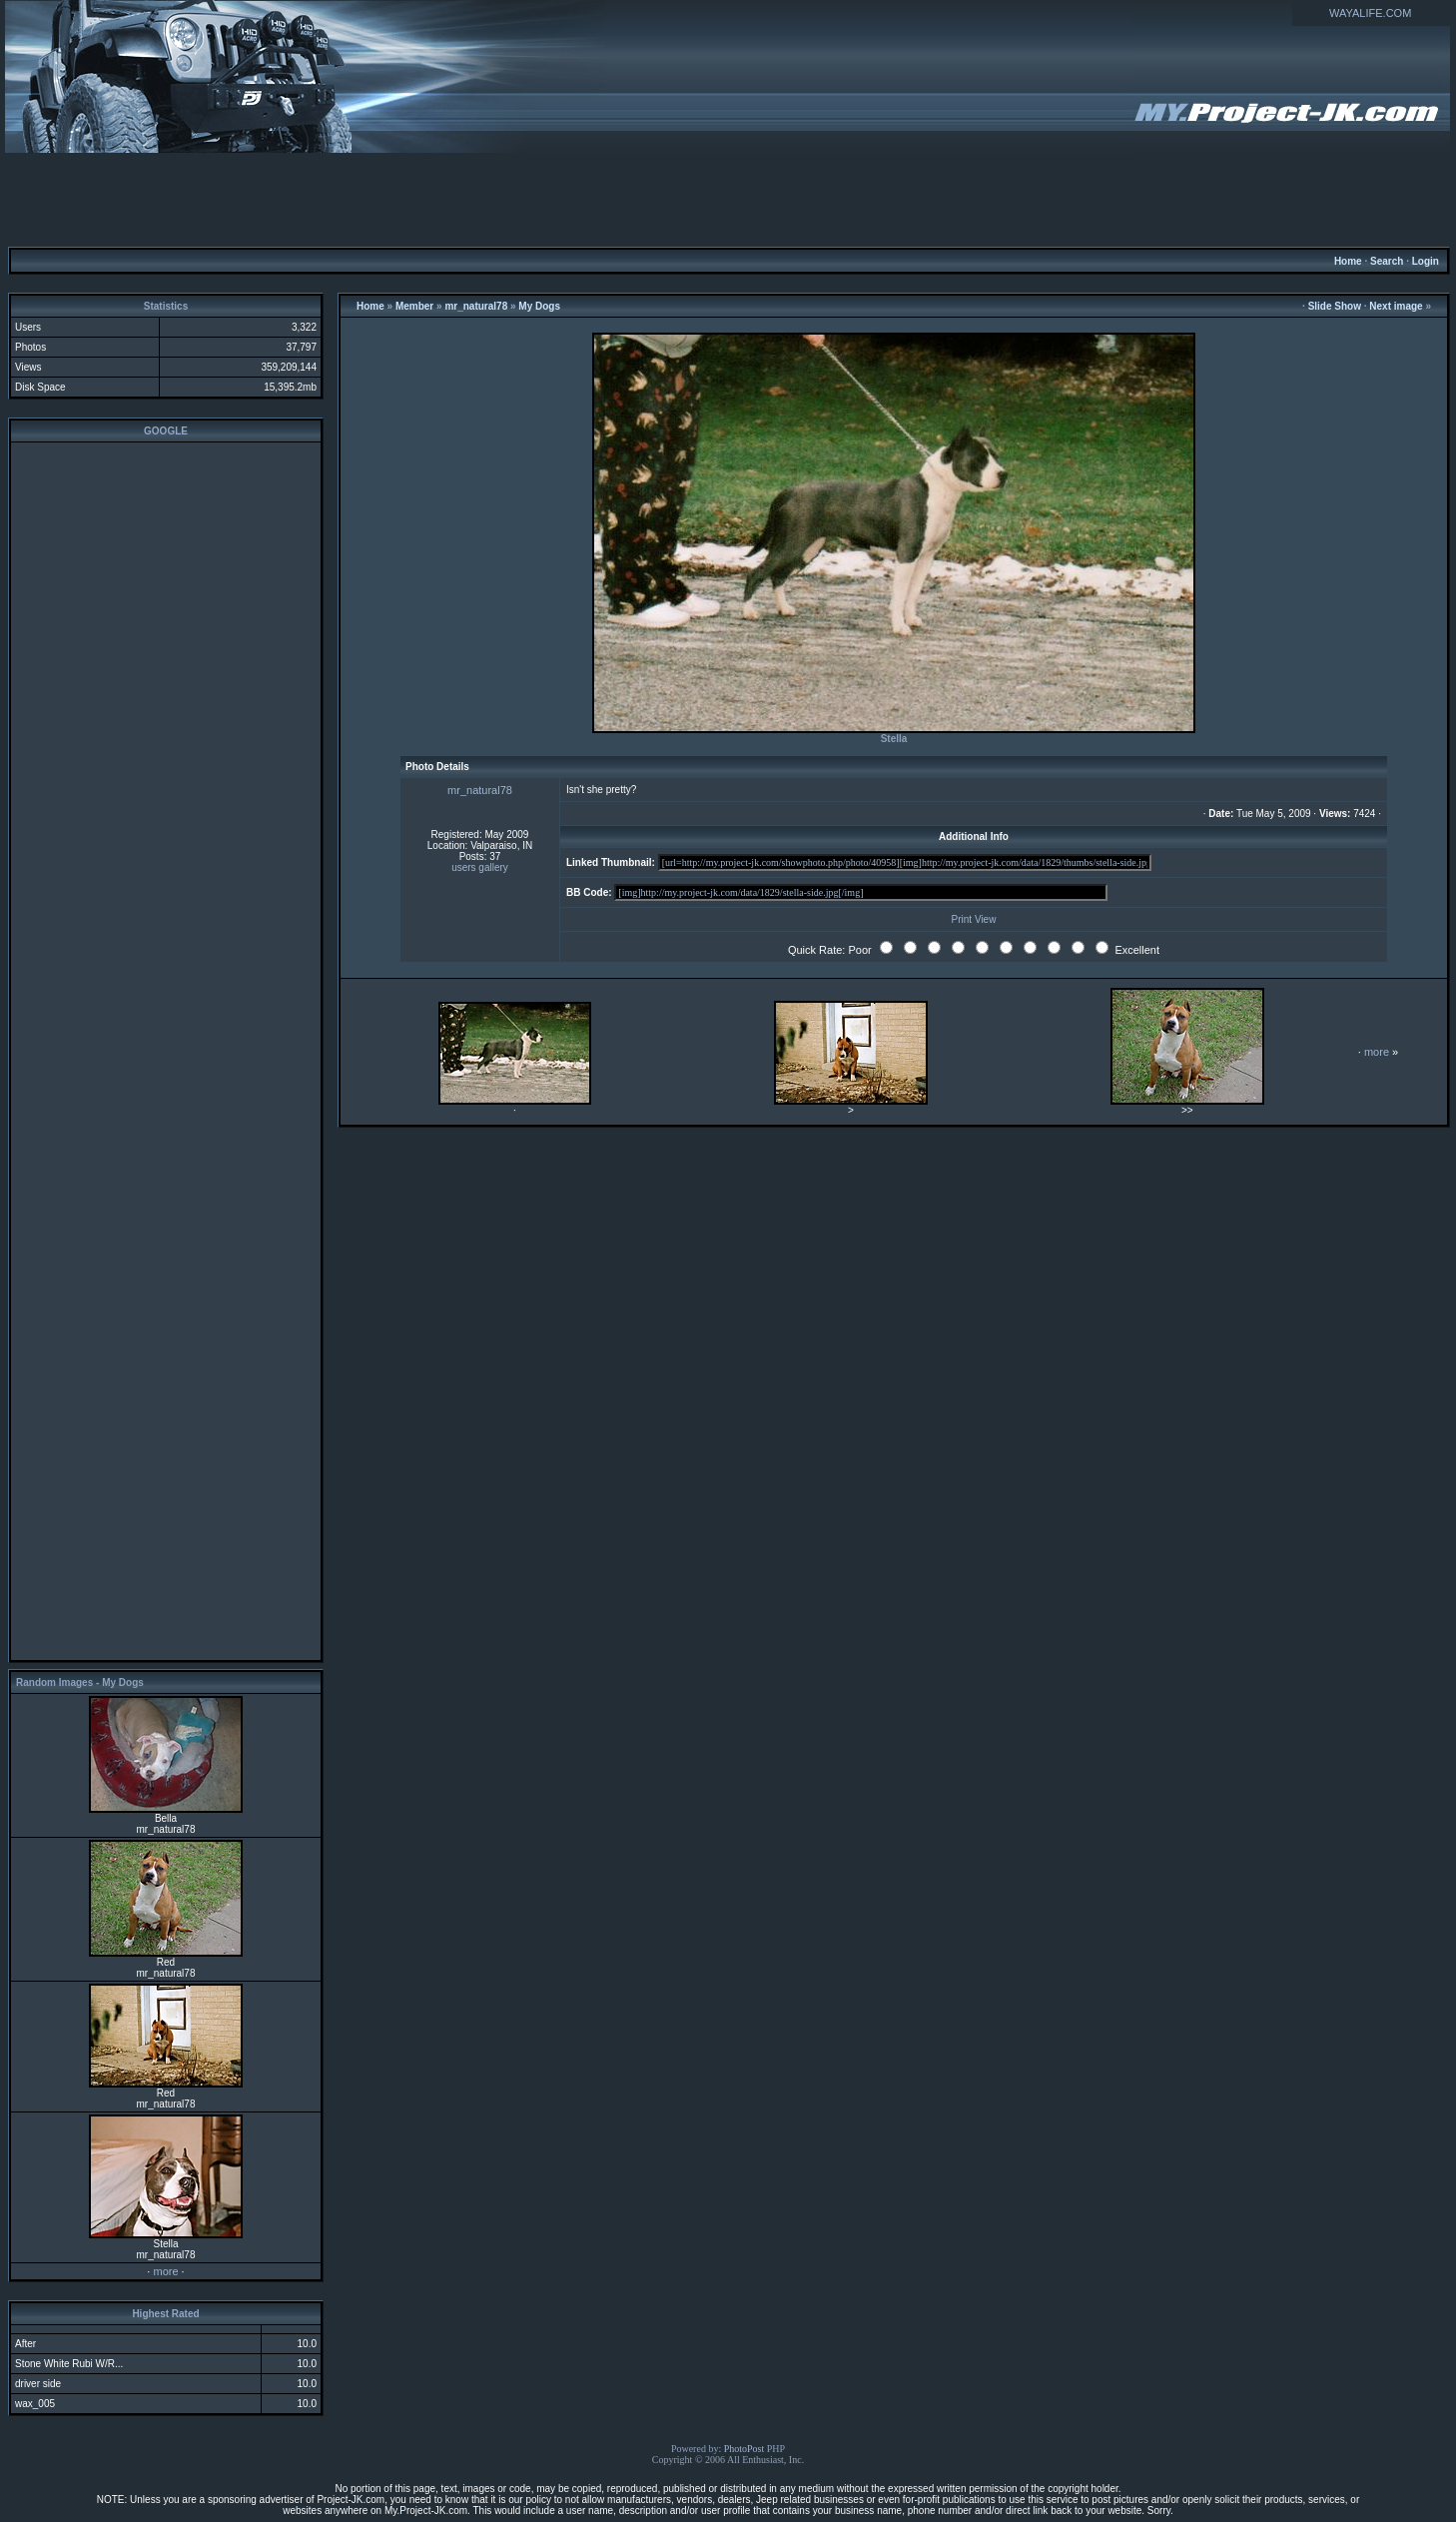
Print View (974, 919)
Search (1386, 261)
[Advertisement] (728, 199)
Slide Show (1334, 306)
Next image (1395, 306)
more (165, 2271)
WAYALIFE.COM (1370, 13)
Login (1425, 261)
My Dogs (539, 306)
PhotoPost (744, 2448)
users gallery (479, 867)
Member (414, 306)
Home (1348, 261)
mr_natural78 (475, 306)
